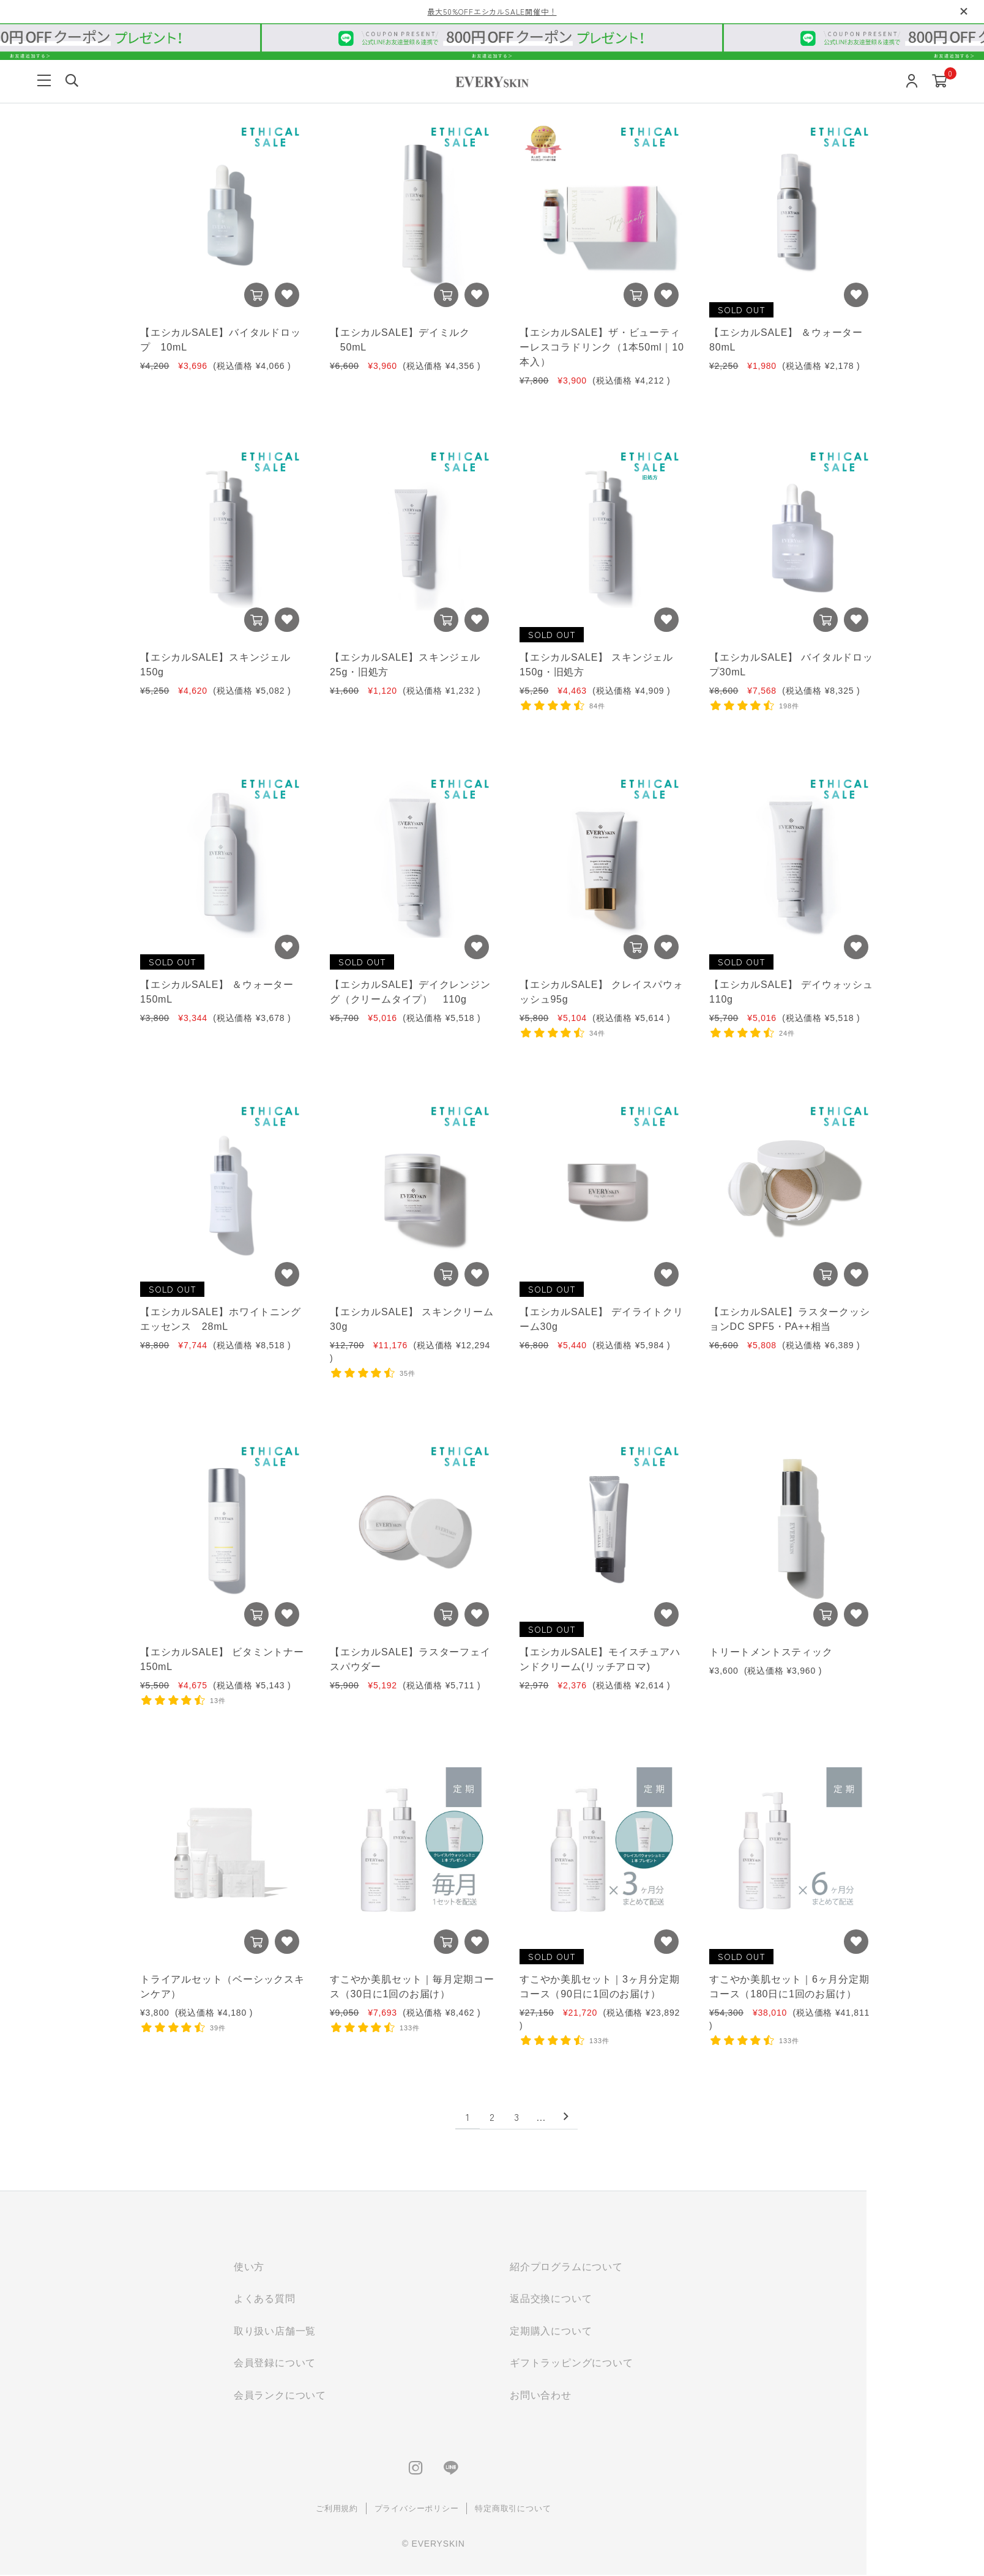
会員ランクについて (333, 2396)
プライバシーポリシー (470, 2509)
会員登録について (328, 2364)
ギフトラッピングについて (625, 2364)
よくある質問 (318, 2299)
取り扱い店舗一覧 (328, 2331)
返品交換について (604, 2299)
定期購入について (604, 2331)
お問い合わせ (594, 2396)
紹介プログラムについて (619, 2267)
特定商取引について (566, 2509)
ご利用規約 (390, 2509)
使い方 (302, 2267)
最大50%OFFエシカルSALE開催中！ (491, 11)
